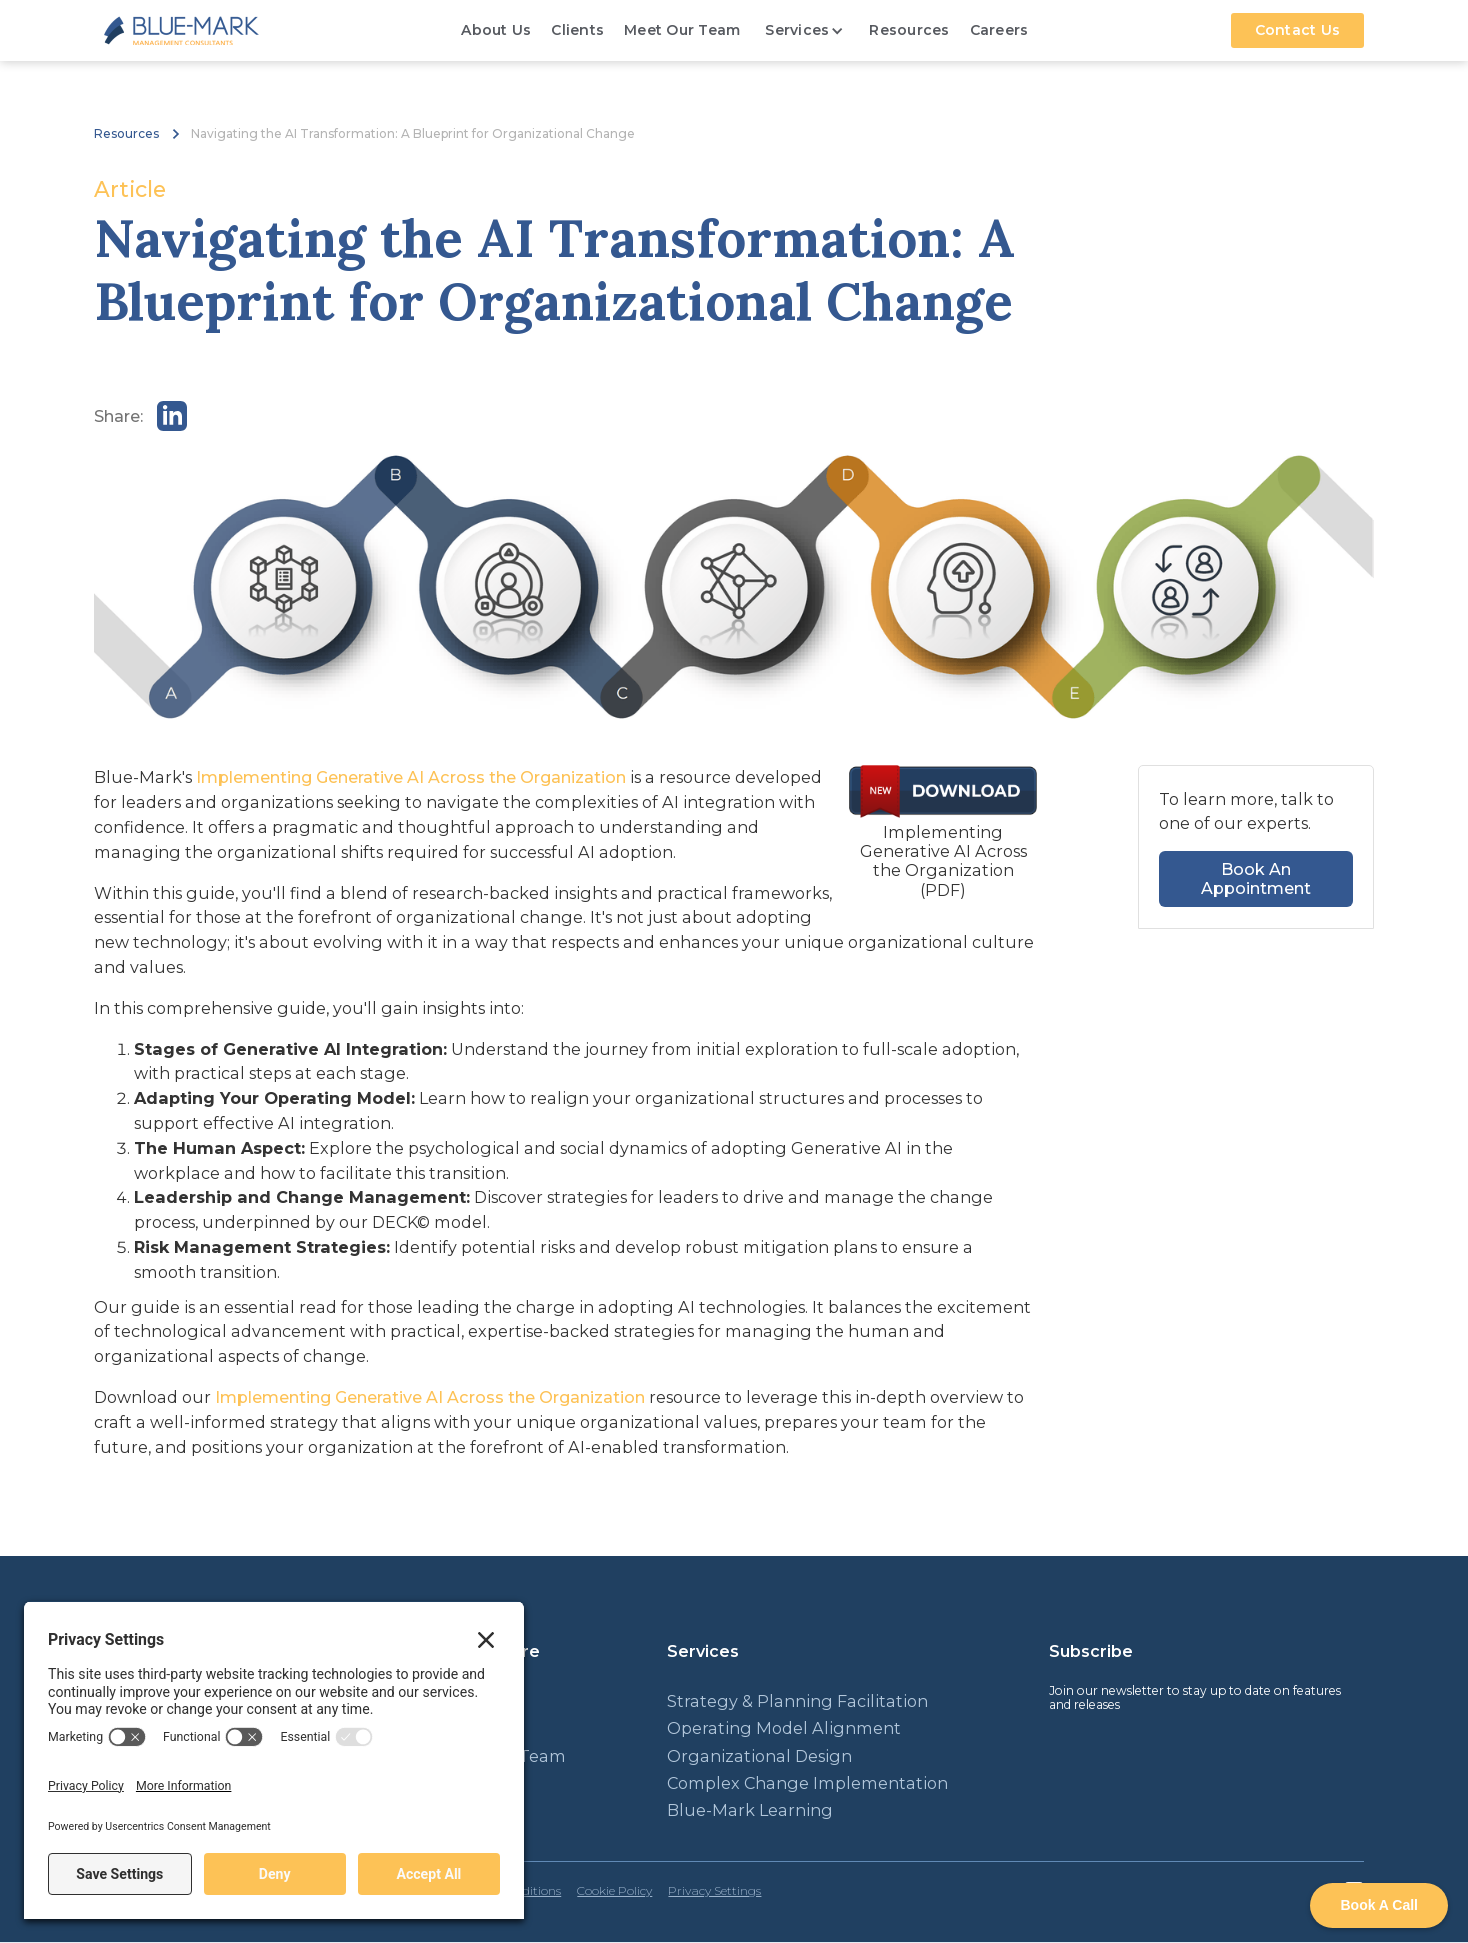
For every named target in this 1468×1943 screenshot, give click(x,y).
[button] (804, 30)
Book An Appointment (1256, 878)
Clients (577, 30)
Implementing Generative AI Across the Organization (411, 777)
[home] (181, 30)
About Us (496, 30)
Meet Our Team (682, 30)
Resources (909, 30)
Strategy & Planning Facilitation (797, 1701)
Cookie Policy (614, 1891)
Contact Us (1298, 30)
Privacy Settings (714, 1890)
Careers (999, 30)
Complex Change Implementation (807, 1783)
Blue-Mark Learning (750, 1810)
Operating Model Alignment (784, 1728)
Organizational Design (759, 1756)
